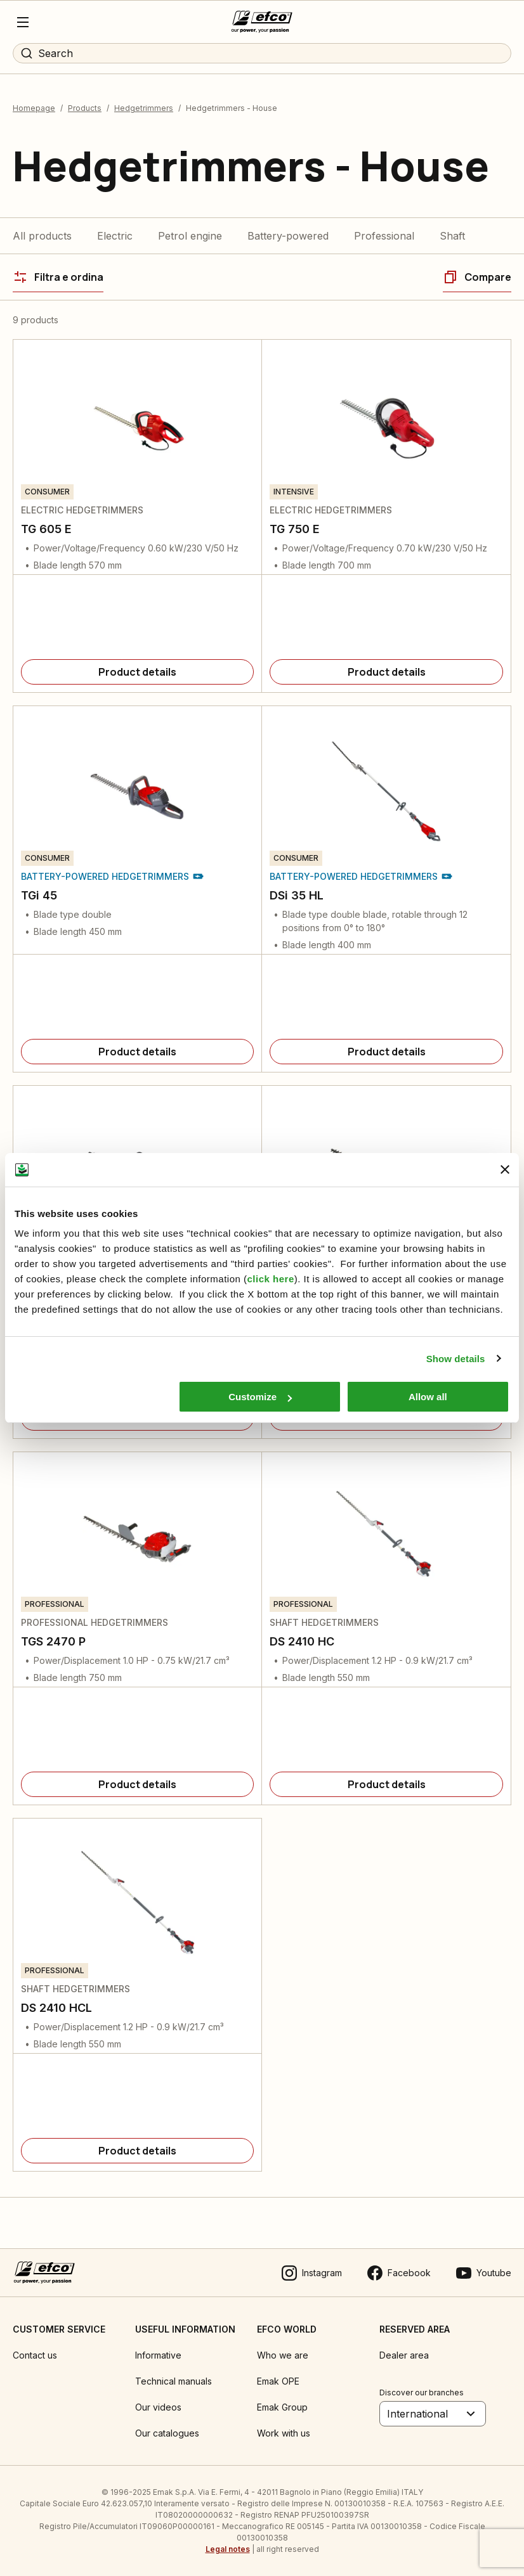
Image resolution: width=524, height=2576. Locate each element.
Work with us (283, 2433)
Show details (455, 1358)
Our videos (158, 2407)
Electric (115, 235)
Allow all (428, 1396)
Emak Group (282, 2407)
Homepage (34, 108)
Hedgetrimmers (143, 108)
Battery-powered (288, 235)
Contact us (35, 2355)
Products (85, 108)
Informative (158, 2355)
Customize (260, 1396)
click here (270, 1278)
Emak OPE (278, 2381)
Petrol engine (190, 235)
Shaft (452, 235)
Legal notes (228, 2549)
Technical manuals (173, 2381)
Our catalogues (167, 2433)
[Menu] (23, 22)
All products (42, 235)
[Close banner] (505, 1169)
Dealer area (404, 2355)
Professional (384, 235)
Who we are (282, 2355)
